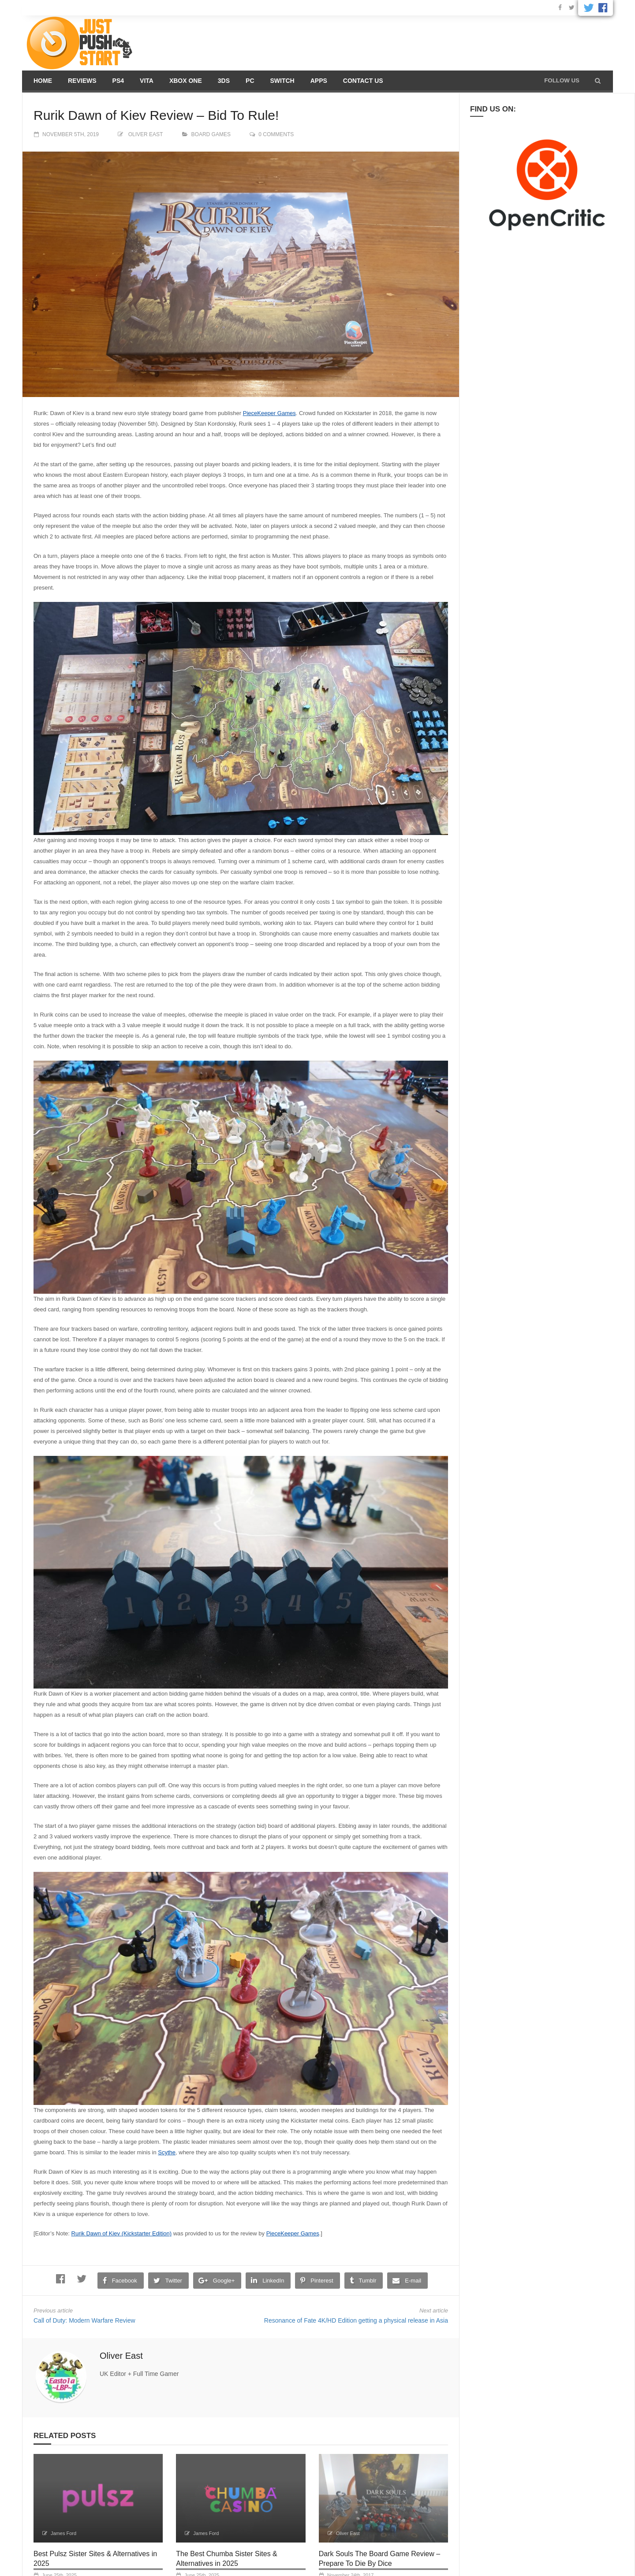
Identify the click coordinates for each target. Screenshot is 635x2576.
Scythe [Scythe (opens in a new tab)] (167, 2152)
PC (250, 80)
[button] (597, 81)
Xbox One (185, 80)
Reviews (82, 80)
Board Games (211, 134)
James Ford (63, 2533)
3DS (224, 80)
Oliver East (145, 134)
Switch (282, 80)
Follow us (561, 80)
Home (43, 80)
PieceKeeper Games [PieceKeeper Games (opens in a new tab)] (269, 413)
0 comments (276, 134)
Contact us (363, 80)
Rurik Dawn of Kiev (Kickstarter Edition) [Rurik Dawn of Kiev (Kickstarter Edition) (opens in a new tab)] (121, 2233)
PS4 (118, 80)
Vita (146, 80)
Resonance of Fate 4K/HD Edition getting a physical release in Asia (356, 2320)
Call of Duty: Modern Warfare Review (84, 2320)
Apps (318, 80)
